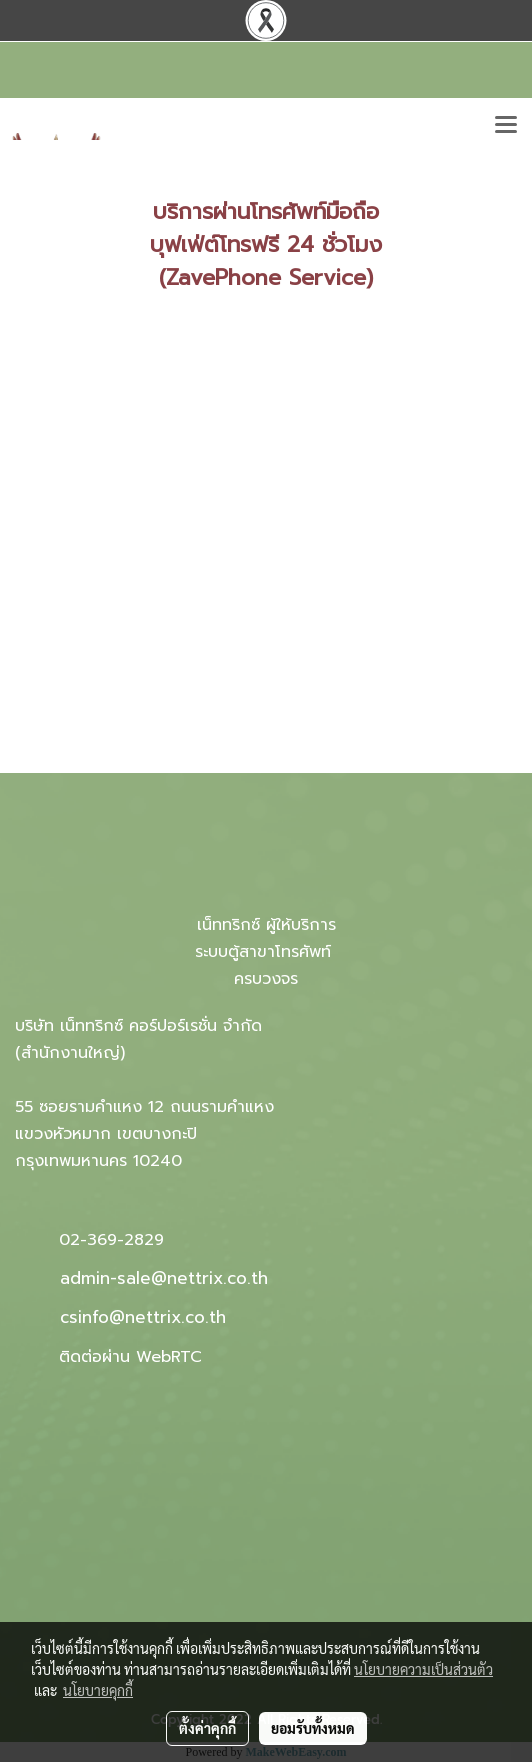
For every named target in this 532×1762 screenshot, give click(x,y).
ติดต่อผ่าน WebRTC (130, 1357)
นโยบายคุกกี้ (98, 1690)
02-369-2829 (111, 1240)
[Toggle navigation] (506, 126)
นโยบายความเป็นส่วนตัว (423, 1669)
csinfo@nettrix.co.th (143, 1317)
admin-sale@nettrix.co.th (164, 1278)
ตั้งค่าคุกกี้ (207, 1728)
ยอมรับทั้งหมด (313, 1728)
